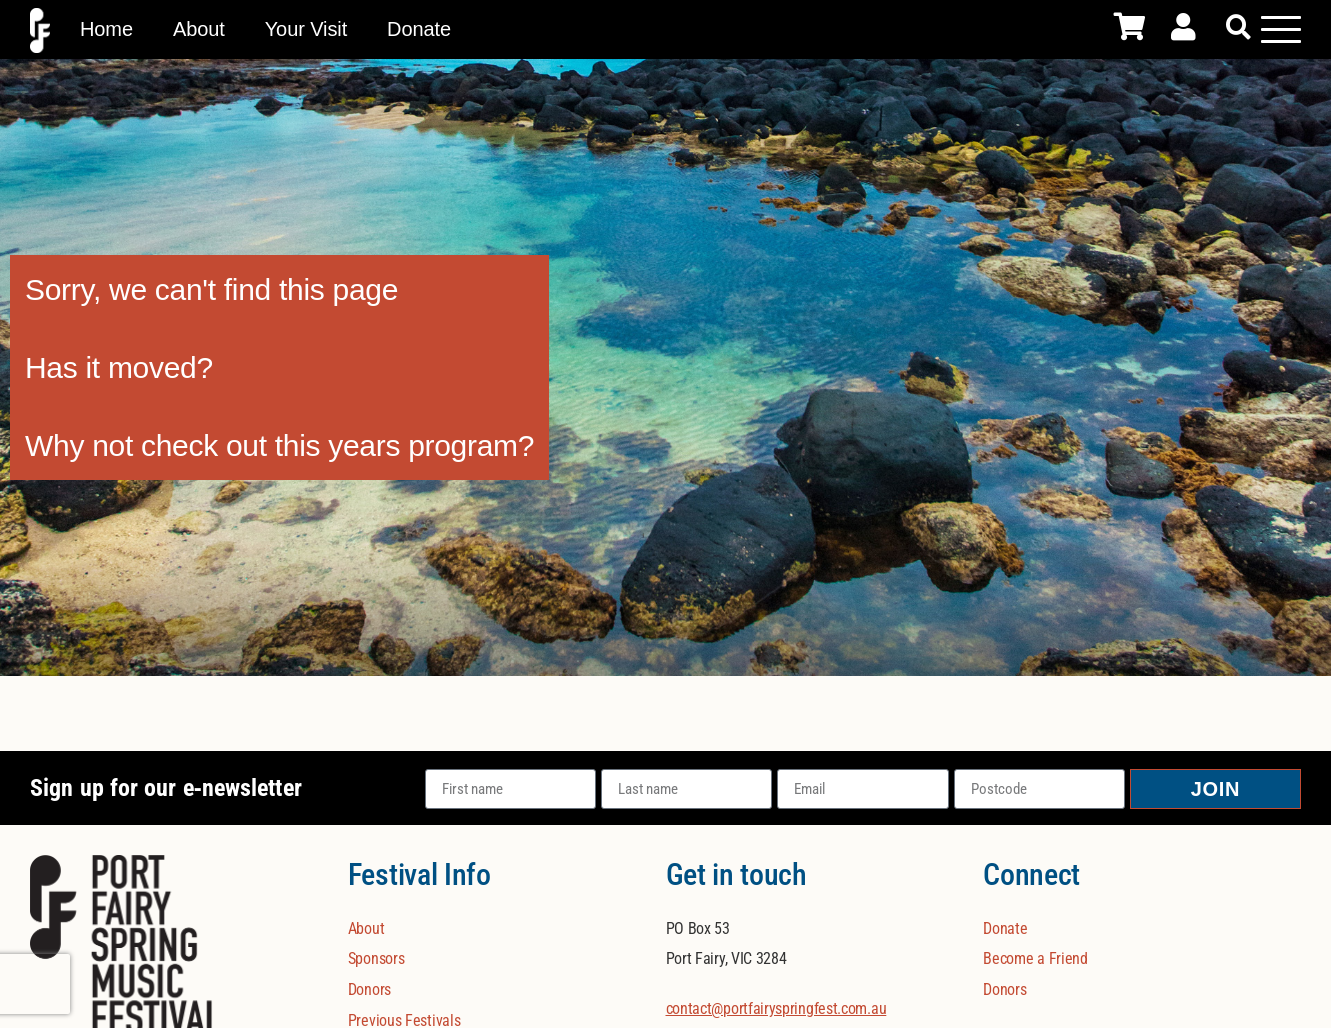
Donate (419, 29)
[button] (1238, 27)
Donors (369, 989)
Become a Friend (1035, 958)
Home (106, 29)
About (199, 29)
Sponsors (376, 958)
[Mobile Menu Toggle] (1281, 29)
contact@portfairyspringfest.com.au (776, 1008)
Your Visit (306, 29)
